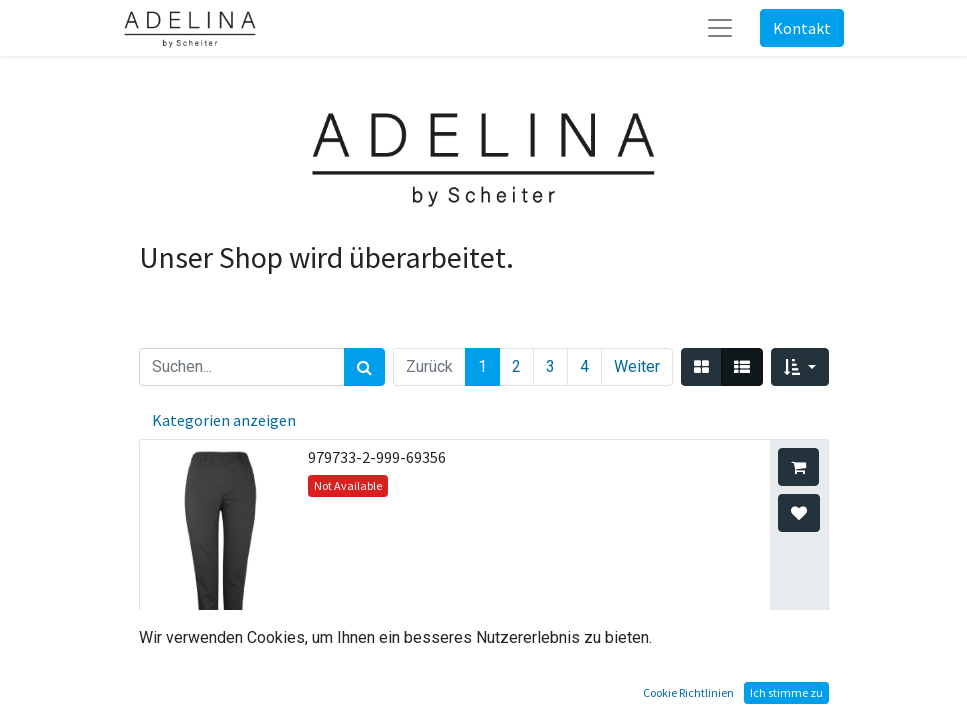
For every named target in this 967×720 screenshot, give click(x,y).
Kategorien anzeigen (224, 420)
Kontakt (802, 28)
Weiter (637, 366)
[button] (799, 367)
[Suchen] (364, 367)
